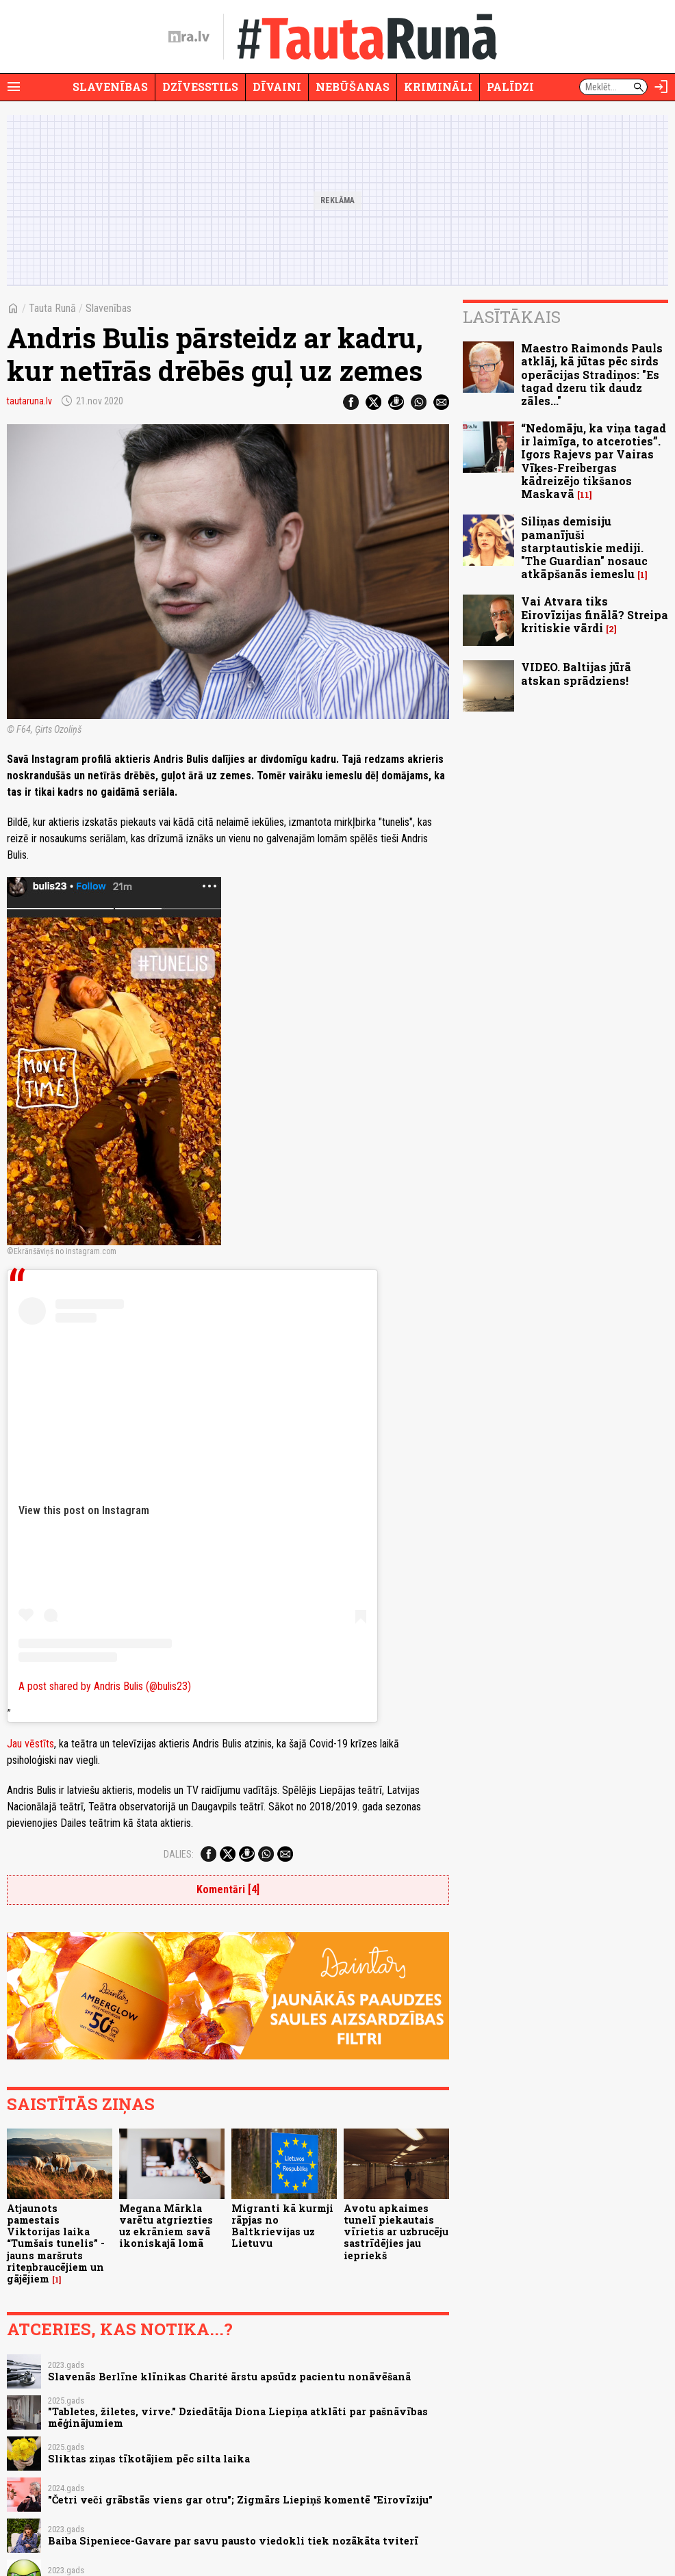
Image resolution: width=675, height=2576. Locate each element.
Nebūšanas (353, 86)
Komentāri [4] (227, 1889)
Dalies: (179, 1854)
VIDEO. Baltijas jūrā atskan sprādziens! (576, 673)
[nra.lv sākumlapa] (188, 37)
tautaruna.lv (29, 400)
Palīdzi (510, 86)
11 (584, 495)
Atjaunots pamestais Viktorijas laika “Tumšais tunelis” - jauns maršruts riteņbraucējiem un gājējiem (56, 2244)
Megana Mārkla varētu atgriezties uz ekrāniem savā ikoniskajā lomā (166, 2226)
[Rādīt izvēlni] (13, 87)
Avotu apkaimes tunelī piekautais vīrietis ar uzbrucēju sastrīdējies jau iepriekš (396, 2232)
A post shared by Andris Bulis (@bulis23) (104, 1686)
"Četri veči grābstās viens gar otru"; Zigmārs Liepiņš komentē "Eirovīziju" (240, 2499)
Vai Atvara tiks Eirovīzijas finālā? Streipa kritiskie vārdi (594, 614)
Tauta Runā (52, 308)
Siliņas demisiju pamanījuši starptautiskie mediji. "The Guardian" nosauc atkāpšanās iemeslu (584, 547)
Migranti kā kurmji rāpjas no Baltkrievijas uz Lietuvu (282, 2226)
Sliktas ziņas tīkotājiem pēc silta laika (149, 2458)
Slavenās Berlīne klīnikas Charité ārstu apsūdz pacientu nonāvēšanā (229, 2376)
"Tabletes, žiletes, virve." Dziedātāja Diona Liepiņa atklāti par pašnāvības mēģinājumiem (238, 2417)
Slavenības (110, 86)
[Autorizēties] (661, 87)
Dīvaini (277, 86)
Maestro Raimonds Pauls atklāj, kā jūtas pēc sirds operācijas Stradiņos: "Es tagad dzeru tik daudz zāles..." (592, 374)
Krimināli (438, 86)
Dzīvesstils (200, 86)
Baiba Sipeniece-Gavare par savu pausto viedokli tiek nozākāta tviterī (233, 2540)
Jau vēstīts (30, 1743)
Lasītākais (512, 317)
